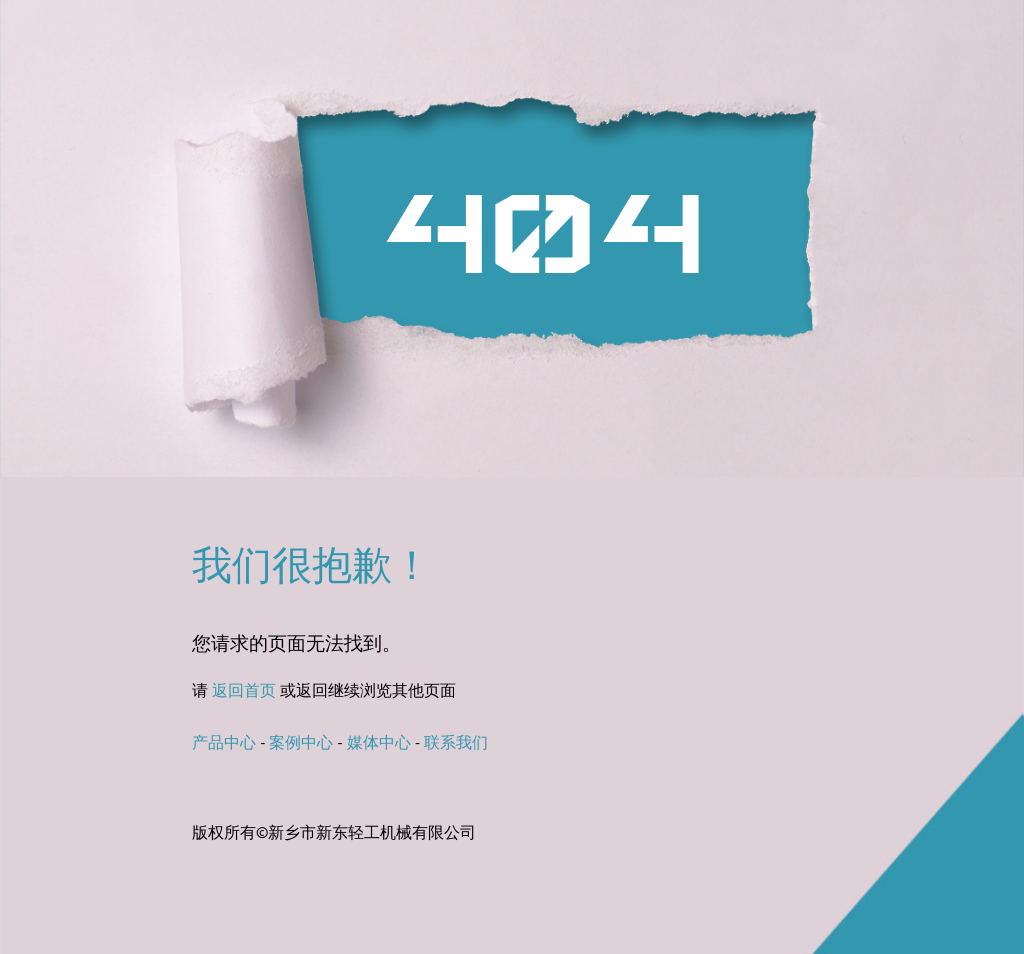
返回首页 (244, 692)
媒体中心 (379, 744)
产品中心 (224, 744)
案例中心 (301, 744)
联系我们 (456, 744)
